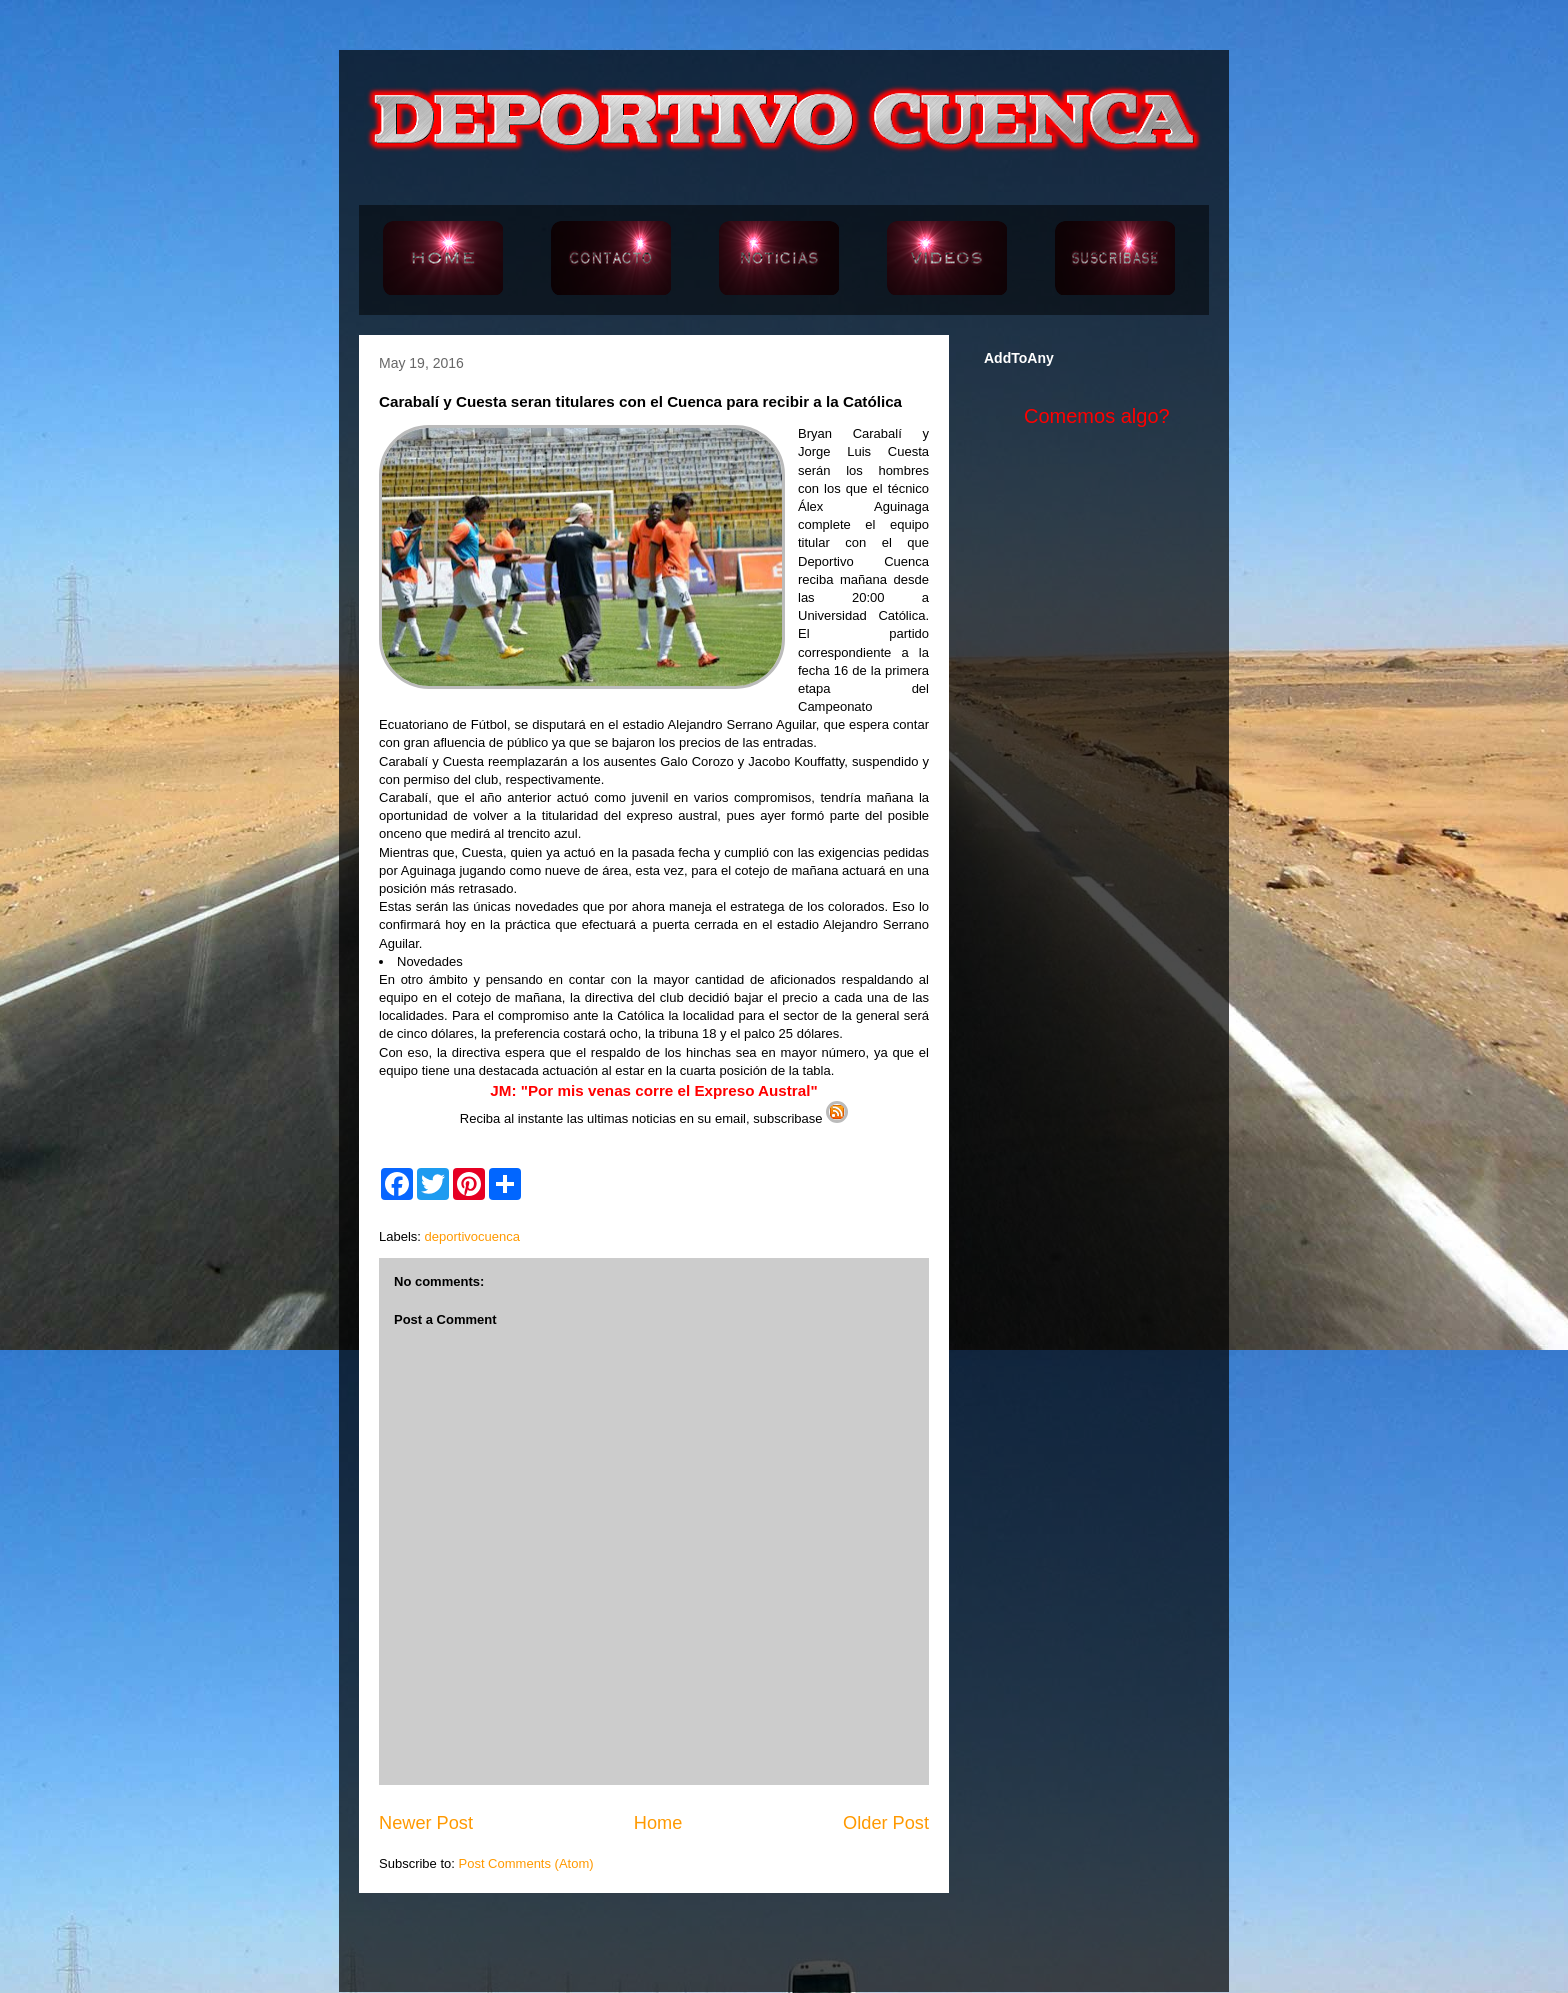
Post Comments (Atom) (526, 1863)
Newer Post (426, 1823)
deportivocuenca (472, 1236)
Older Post (886, 1823)
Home (658, 1823)
